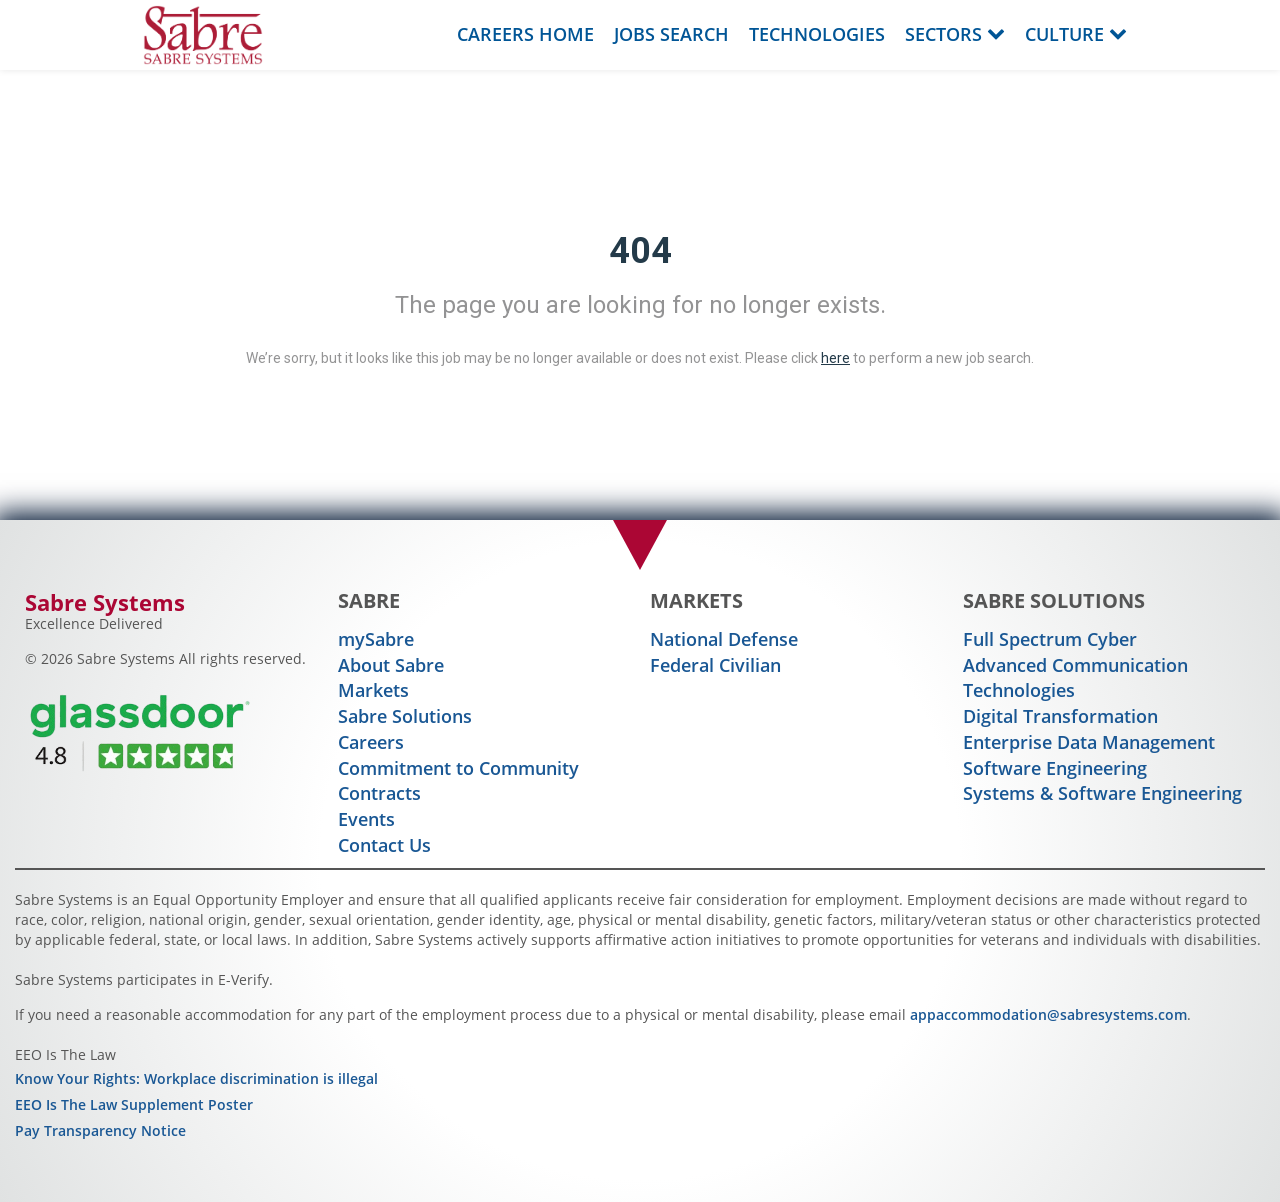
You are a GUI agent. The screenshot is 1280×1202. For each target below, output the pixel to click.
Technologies (817, 34)
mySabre (376, 639)
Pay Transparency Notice (100, 1130)
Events (366, 819)
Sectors (955, 34)
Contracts (379, 793)
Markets (373, 690)
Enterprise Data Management (1089, 742)
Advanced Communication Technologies (1075, 678)
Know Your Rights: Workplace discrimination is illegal (196, 1078)
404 (640, 251)
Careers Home (525, 34)
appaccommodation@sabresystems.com (1048, 1014)
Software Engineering (1055, 768)
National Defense (724, 639)
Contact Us (384, 845)
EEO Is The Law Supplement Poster (134, 1104)
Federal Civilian (715, 665)
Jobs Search (671, 34)
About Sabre (391, 665)
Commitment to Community (458, 768)
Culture (1076, 34)
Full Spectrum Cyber (1050, 639)
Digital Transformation (1060, 716)
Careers (371, 742)
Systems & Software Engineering (1102, 793)
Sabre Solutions (405, 716)
